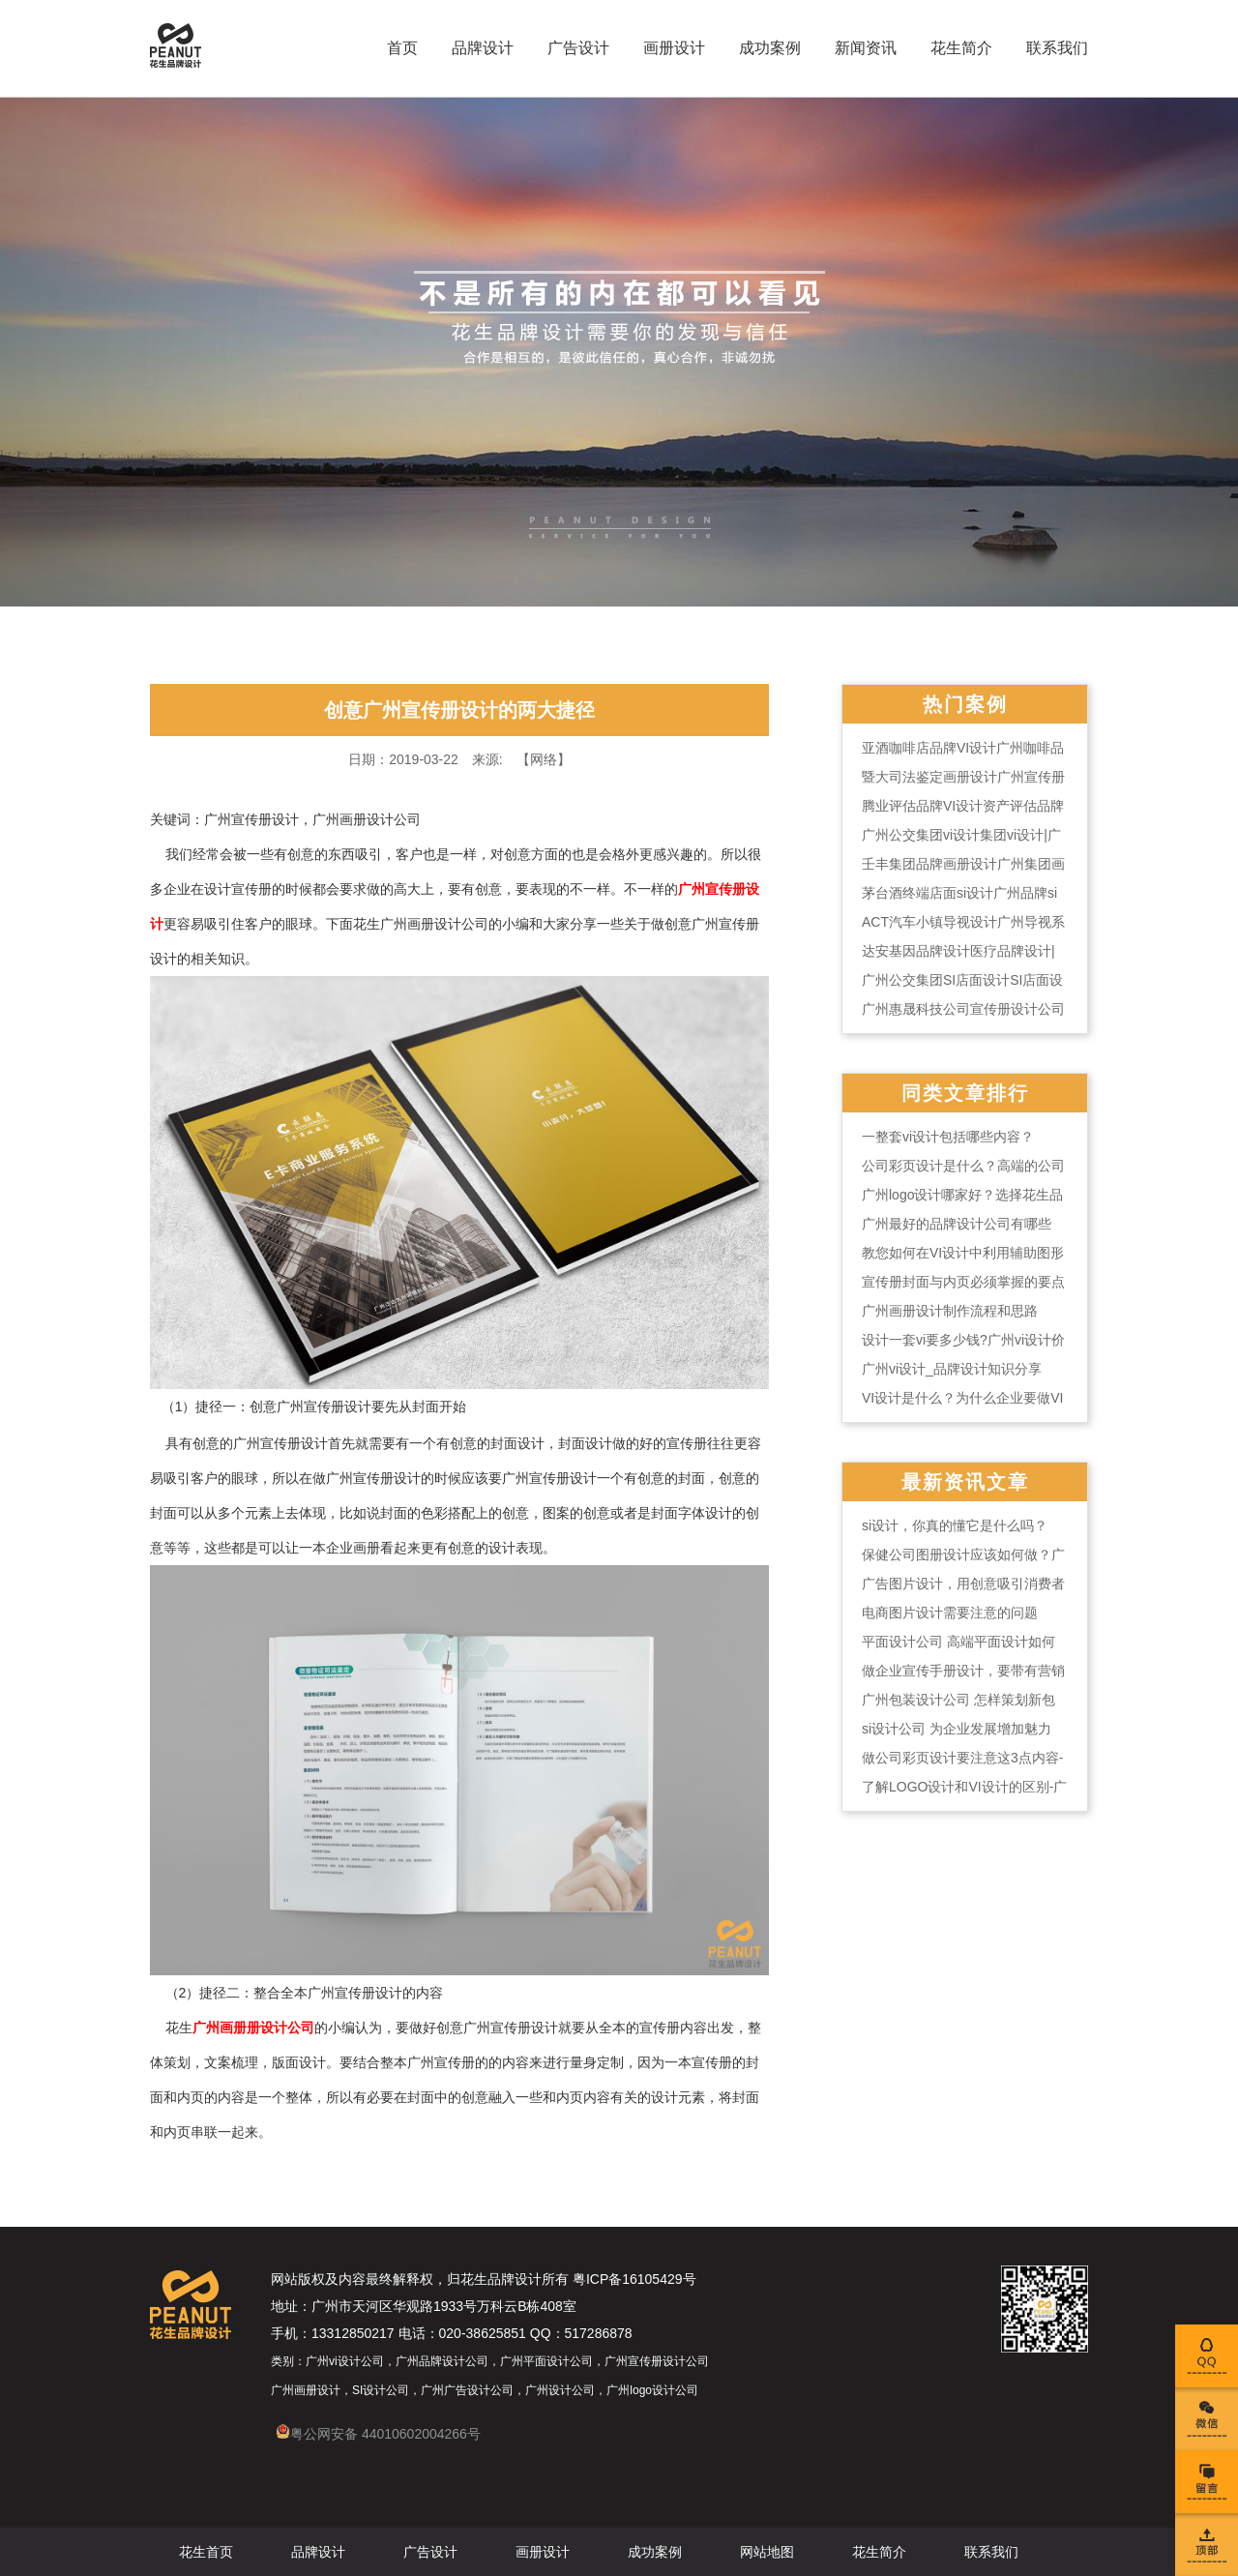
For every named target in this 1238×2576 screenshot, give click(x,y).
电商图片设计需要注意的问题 (950, 1612)
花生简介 (961, 48)
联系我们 (1057, 48)
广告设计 (578, 48)
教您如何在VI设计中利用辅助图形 (963, 1252)
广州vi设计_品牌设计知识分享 (952, 1369)
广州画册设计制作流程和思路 (950, 1310)
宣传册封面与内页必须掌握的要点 (963, 1281)
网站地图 (767, 2552)
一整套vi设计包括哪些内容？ (948, 1136)
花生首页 (206, 2552)
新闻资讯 (866, 48)
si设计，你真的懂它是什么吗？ (954, 1525)
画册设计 (674, 48)
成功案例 (770, 48)
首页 (402, 48)
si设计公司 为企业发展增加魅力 (956, 1728)
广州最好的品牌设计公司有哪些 (956, 1223)
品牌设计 (483, 48)
